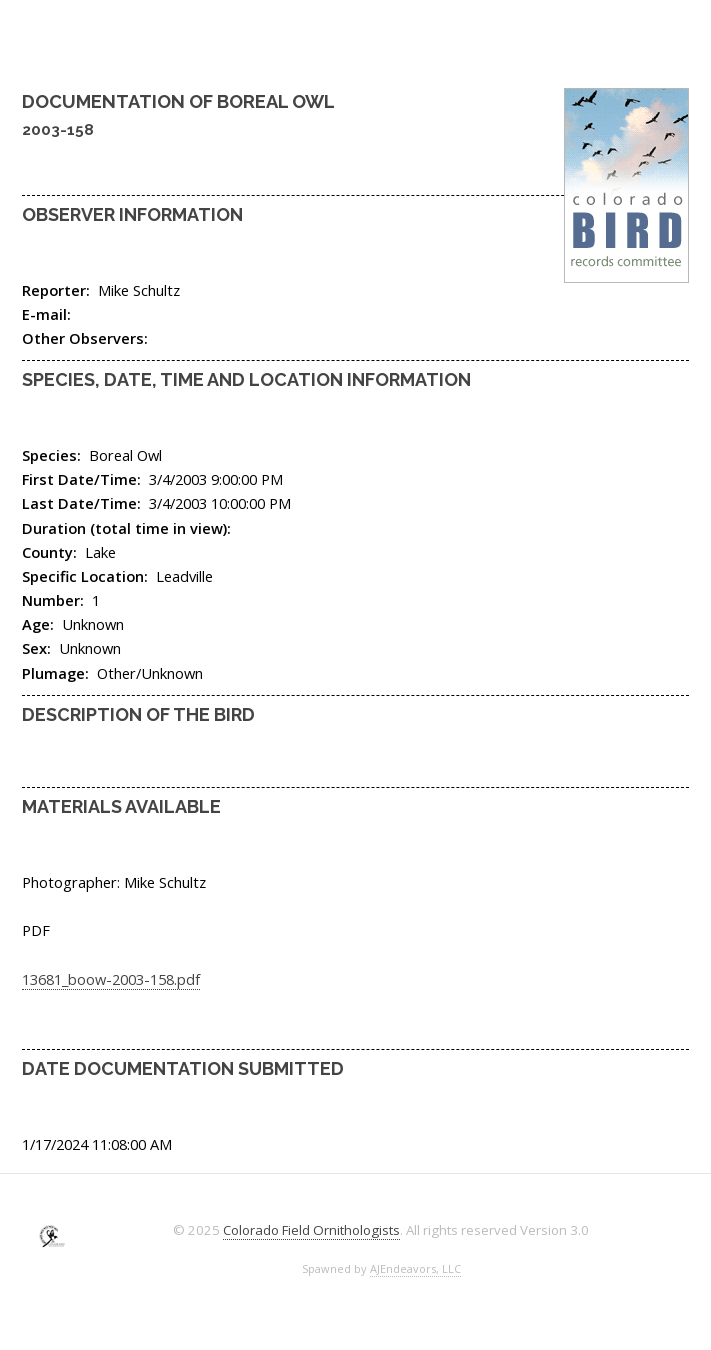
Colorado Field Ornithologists (311, 1230)
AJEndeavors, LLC (415, 1268)
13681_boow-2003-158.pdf (111, 979)
